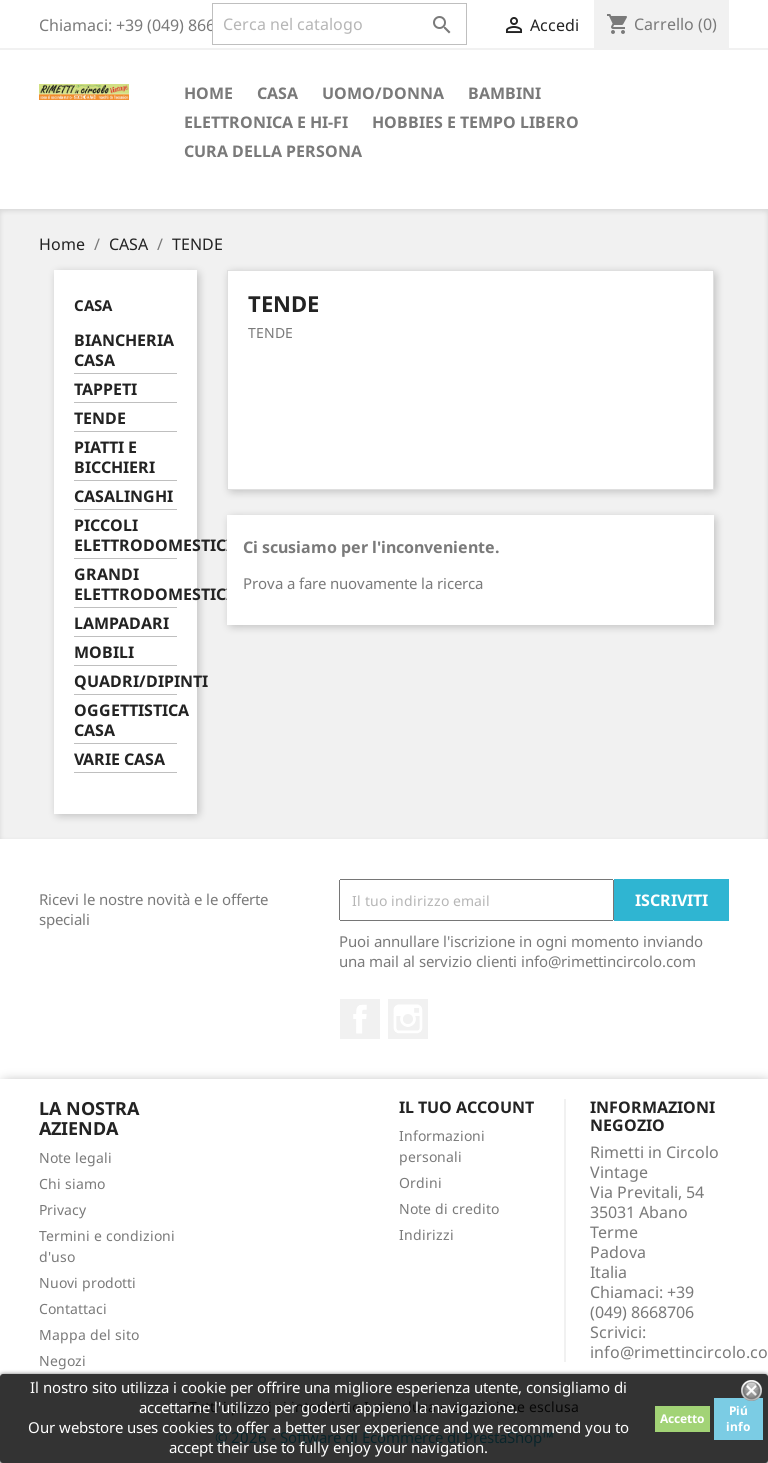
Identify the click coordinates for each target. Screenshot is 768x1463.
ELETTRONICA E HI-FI (266, 122)
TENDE (100, 418)
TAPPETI (105, 389)
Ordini (420, 1182)
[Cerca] (339, 24)
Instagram (408, 1019)
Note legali (75, 1157)
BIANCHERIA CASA (124, 350)
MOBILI (104, 652)
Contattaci (73, 1308)
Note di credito (449, 1208)
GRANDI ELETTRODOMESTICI (125, 584)
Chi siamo (72, 1183)
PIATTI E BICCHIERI (114, 457)
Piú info (738, 1418)
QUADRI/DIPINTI (125, 681)
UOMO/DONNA (383, 93)
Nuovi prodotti (87, 1282)
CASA (277, 93)
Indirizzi (426, 1234)
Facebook (360, 1019)
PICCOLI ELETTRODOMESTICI (125, 535)
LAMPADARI (121, 623)
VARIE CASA (119, 759)
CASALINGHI (123, 496)
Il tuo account (466, 1107)
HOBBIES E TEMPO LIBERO (475, 122)
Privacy (62, 1209)
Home (208, 93)
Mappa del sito (89, 1334)
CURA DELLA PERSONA (273, 151)
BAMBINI (504, 93)
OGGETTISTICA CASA (125, 720)
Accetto (682, 1418)
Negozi (62, 1360)
